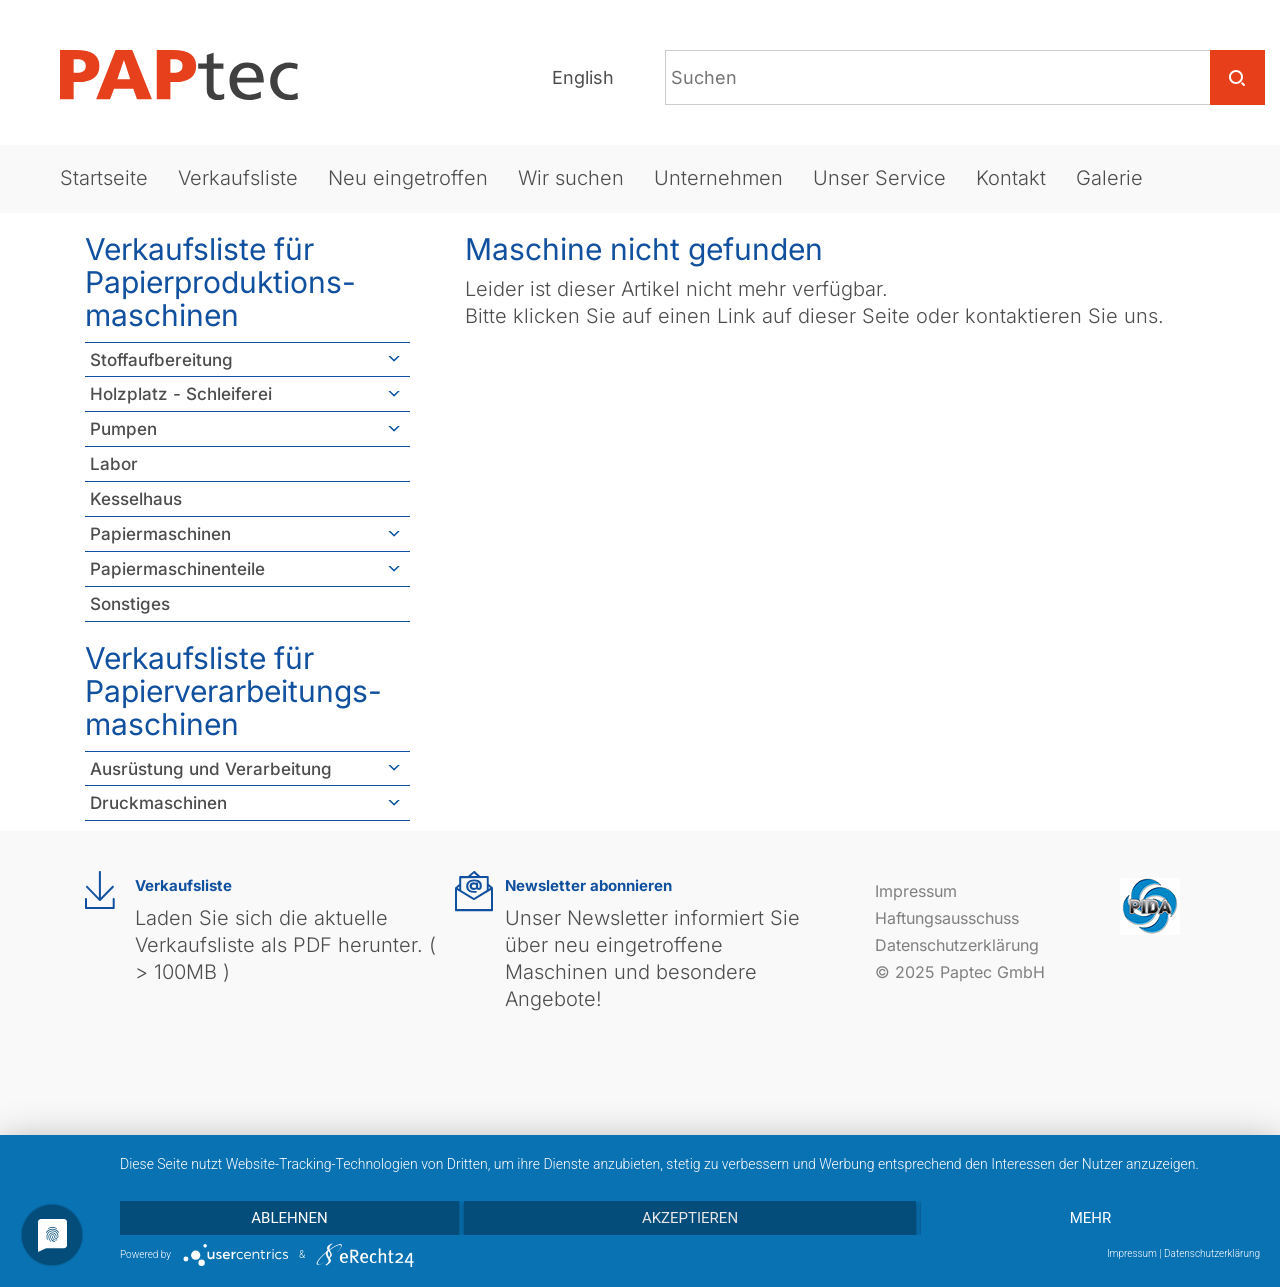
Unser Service (879, 178)
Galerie (1109, 178)
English (583, 77)
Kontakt (1011, 178)
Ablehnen (289, 1218)
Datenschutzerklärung (957, 945)
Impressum (916, 891)
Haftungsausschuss (947, 918)
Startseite (104, 178)
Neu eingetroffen (408, 178)
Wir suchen (571, 178)
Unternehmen (718, 178)
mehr (1091, 1218)
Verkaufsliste (238, 178)
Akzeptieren (690, 1218)
